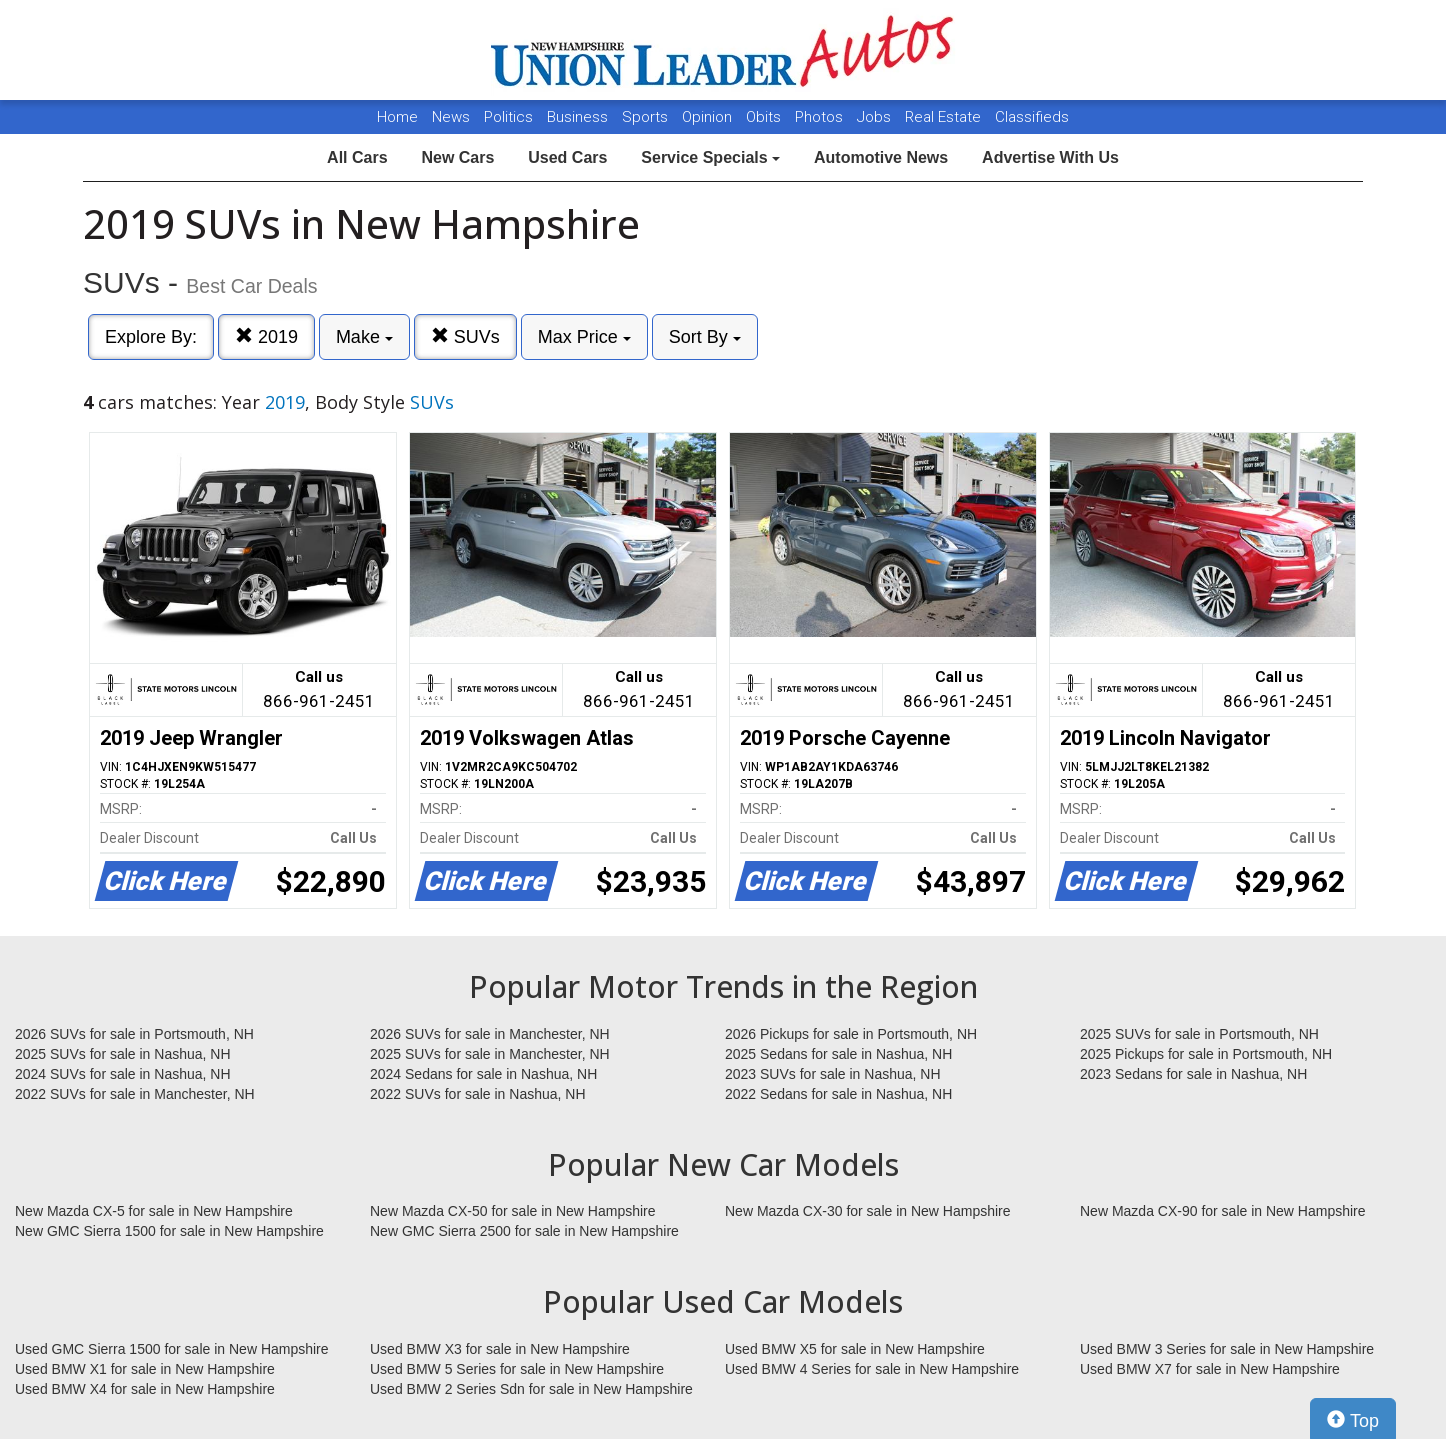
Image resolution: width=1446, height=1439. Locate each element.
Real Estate (945, 117)
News (451, 117)
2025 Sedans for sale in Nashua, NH (838, 1054)
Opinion (709, 117)
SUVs (465, 336)
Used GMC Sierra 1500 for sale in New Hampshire (172, 1349)
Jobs (876, 117)
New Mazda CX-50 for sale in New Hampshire (513, 1211)
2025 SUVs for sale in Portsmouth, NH (1199, 1034)
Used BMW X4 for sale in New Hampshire (145, 1389)
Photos (821, 117)
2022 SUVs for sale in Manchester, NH (135, 1094)
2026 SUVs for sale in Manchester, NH (490, 1034)
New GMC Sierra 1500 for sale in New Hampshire (169, 1231)
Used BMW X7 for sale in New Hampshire (1210, 1369)
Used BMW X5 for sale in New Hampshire (855, 1349)
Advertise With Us (1050, 157)
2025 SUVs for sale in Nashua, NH (123, 1054)
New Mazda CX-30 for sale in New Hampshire (868, 1211)
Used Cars (567, 157)
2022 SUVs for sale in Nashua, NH (478, 1094)
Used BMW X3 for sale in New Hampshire (500, 1349)
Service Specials (710, 157)
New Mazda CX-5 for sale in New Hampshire (154, 1211)
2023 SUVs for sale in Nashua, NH (833, 1074)
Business (579, 117)
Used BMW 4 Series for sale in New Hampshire (872, 1369)
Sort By (705, 337)
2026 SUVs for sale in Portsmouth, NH (134, 1034)
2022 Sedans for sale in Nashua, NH (838, 1094)
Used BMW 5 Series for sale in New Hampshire (517, 1369)
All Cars (357, 157)
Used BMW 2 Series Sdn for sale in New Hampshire (531, 1389)
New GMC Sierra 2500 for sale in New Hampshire (524, 1231)
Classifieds (1032, 117)
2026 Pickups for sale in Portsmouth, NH (851, 1034)
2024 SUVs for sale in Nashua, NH (123, 1074)
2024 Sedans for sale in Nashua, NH (483, 1074)
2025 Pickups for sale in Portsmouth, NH (1206, 1054)
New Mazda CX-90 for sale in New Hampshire (1223, 1211)
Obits (765, 117)
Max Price (584, 337)
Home (397, 117)
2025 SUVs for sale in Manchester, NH (490, 1054)
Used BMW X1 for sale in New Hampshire (145, 1369)
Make (364, 337)
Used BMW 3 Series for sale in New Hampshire (1227, 1349)
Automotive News (881, 157)
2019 (266, 336)
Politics (508, 117)
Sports (647, 117)
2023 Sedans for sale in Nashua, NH (1193, 1074)
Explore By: (151, 337)
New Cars (457, 157)
